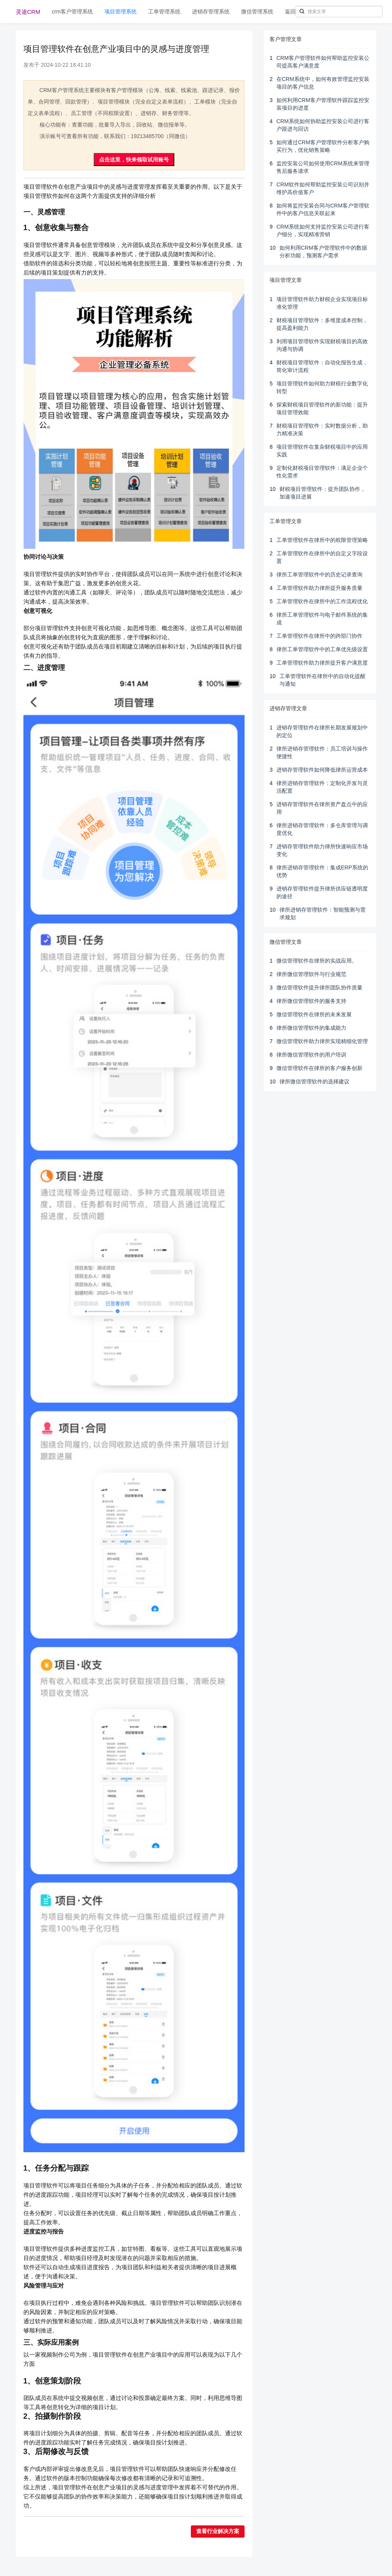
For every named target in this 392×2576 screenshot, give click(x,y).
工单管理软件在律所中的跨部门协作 (319, 636)
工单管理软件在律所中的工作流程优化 (322, 601)
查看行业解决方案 (217, 2531)
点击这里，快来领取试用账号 (134, 159)
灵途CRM (28, 11)
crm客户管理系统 (72, 11)
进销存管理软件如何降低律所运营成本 (322, 770)
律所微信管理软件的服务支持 (311, 1001)
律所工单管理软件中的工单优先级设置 (322, 649)
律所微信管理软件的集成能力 (311, 1028)
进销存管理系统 (211, 11)
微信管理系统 (257, 11)
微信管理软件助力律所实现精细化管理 (322, 1041)
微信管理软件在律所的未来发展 (314, 1014)
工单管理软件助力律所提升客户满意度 (322, 663)
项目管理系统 (120, 11)
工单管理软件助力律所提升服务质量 (319, 588)
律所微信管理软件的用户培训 (311, 1055)
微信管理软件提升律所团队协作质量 (319, 987)
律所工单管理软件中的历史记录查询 (319, 574)
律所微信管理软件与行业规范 (311, 974)
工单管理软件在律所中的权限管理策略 (322, 540)
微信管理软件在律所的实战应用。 (316, 961)
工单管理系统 (164, 11)
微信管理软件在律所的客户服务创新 (319, 1068)
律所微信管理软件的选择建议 (314, 1081)
